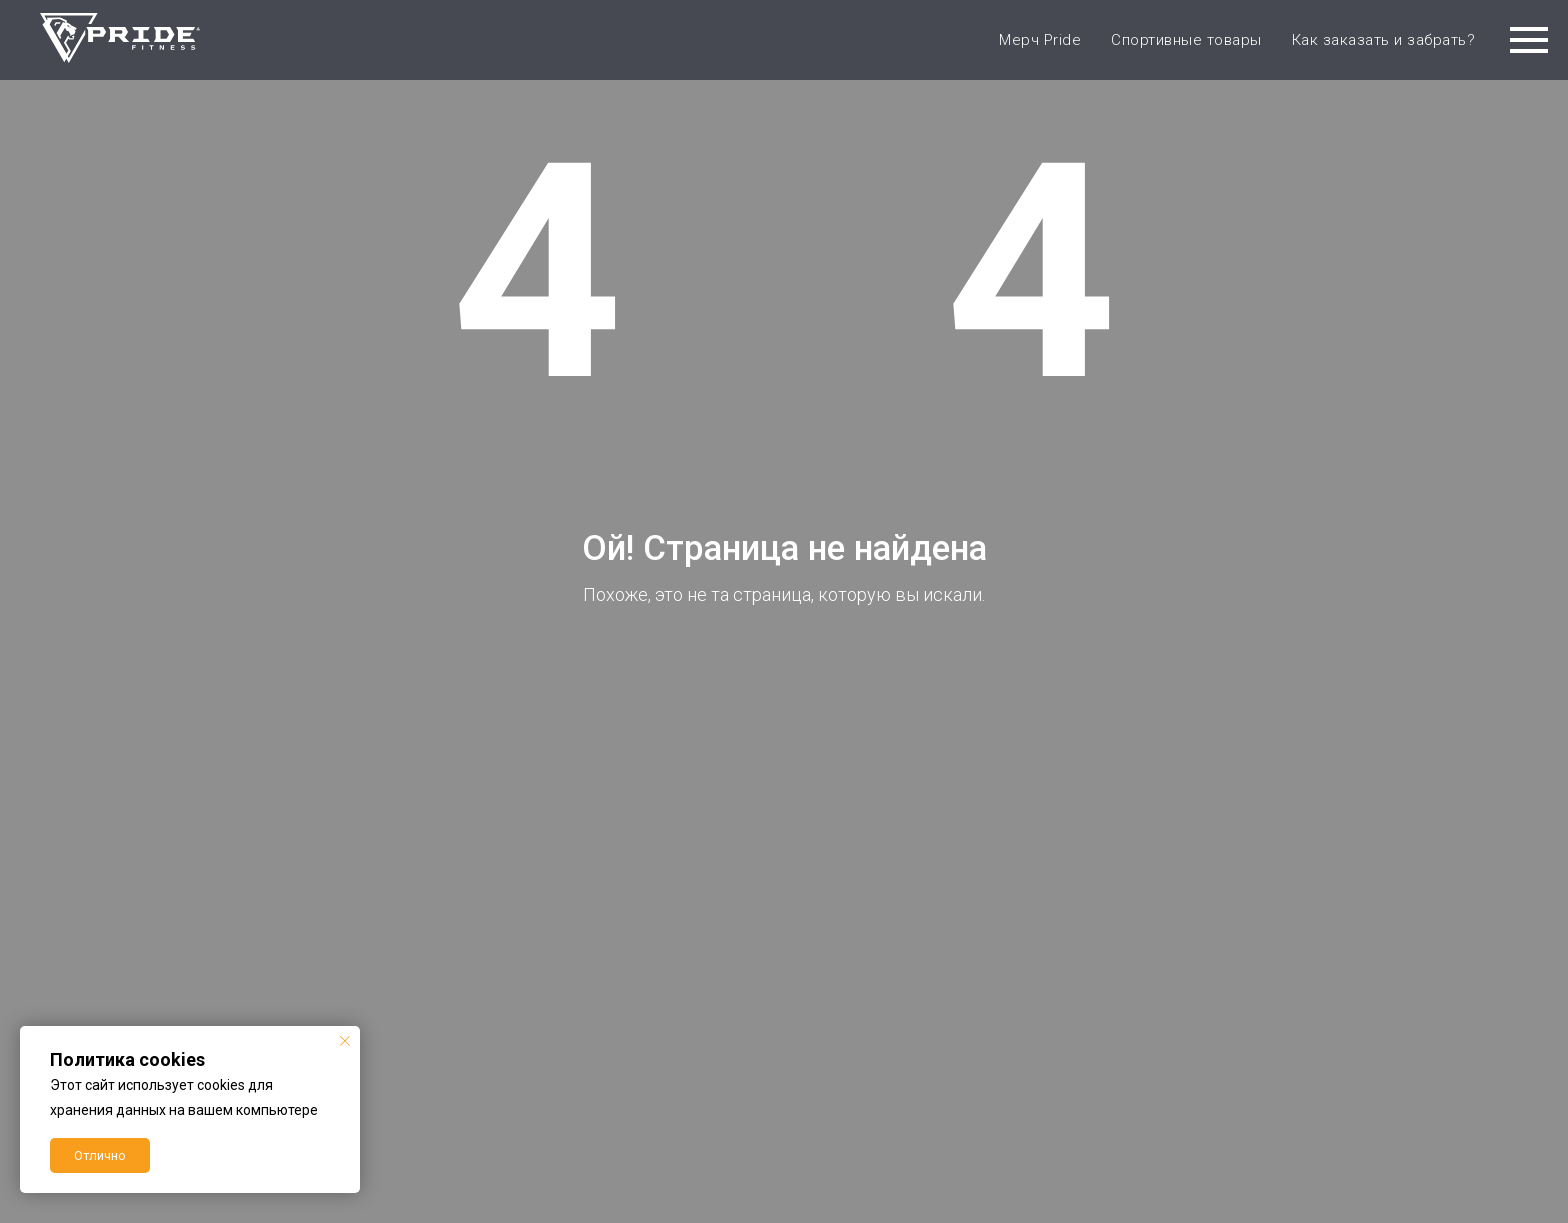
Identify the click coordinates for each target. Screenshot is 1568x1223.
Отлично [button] (100, 1155)
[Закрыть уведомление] (345, 1041)
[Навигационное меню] (1529, 40)
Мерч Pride (1040, 40)
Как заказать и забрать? (1384, 40)
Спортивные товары (1186, 40)
